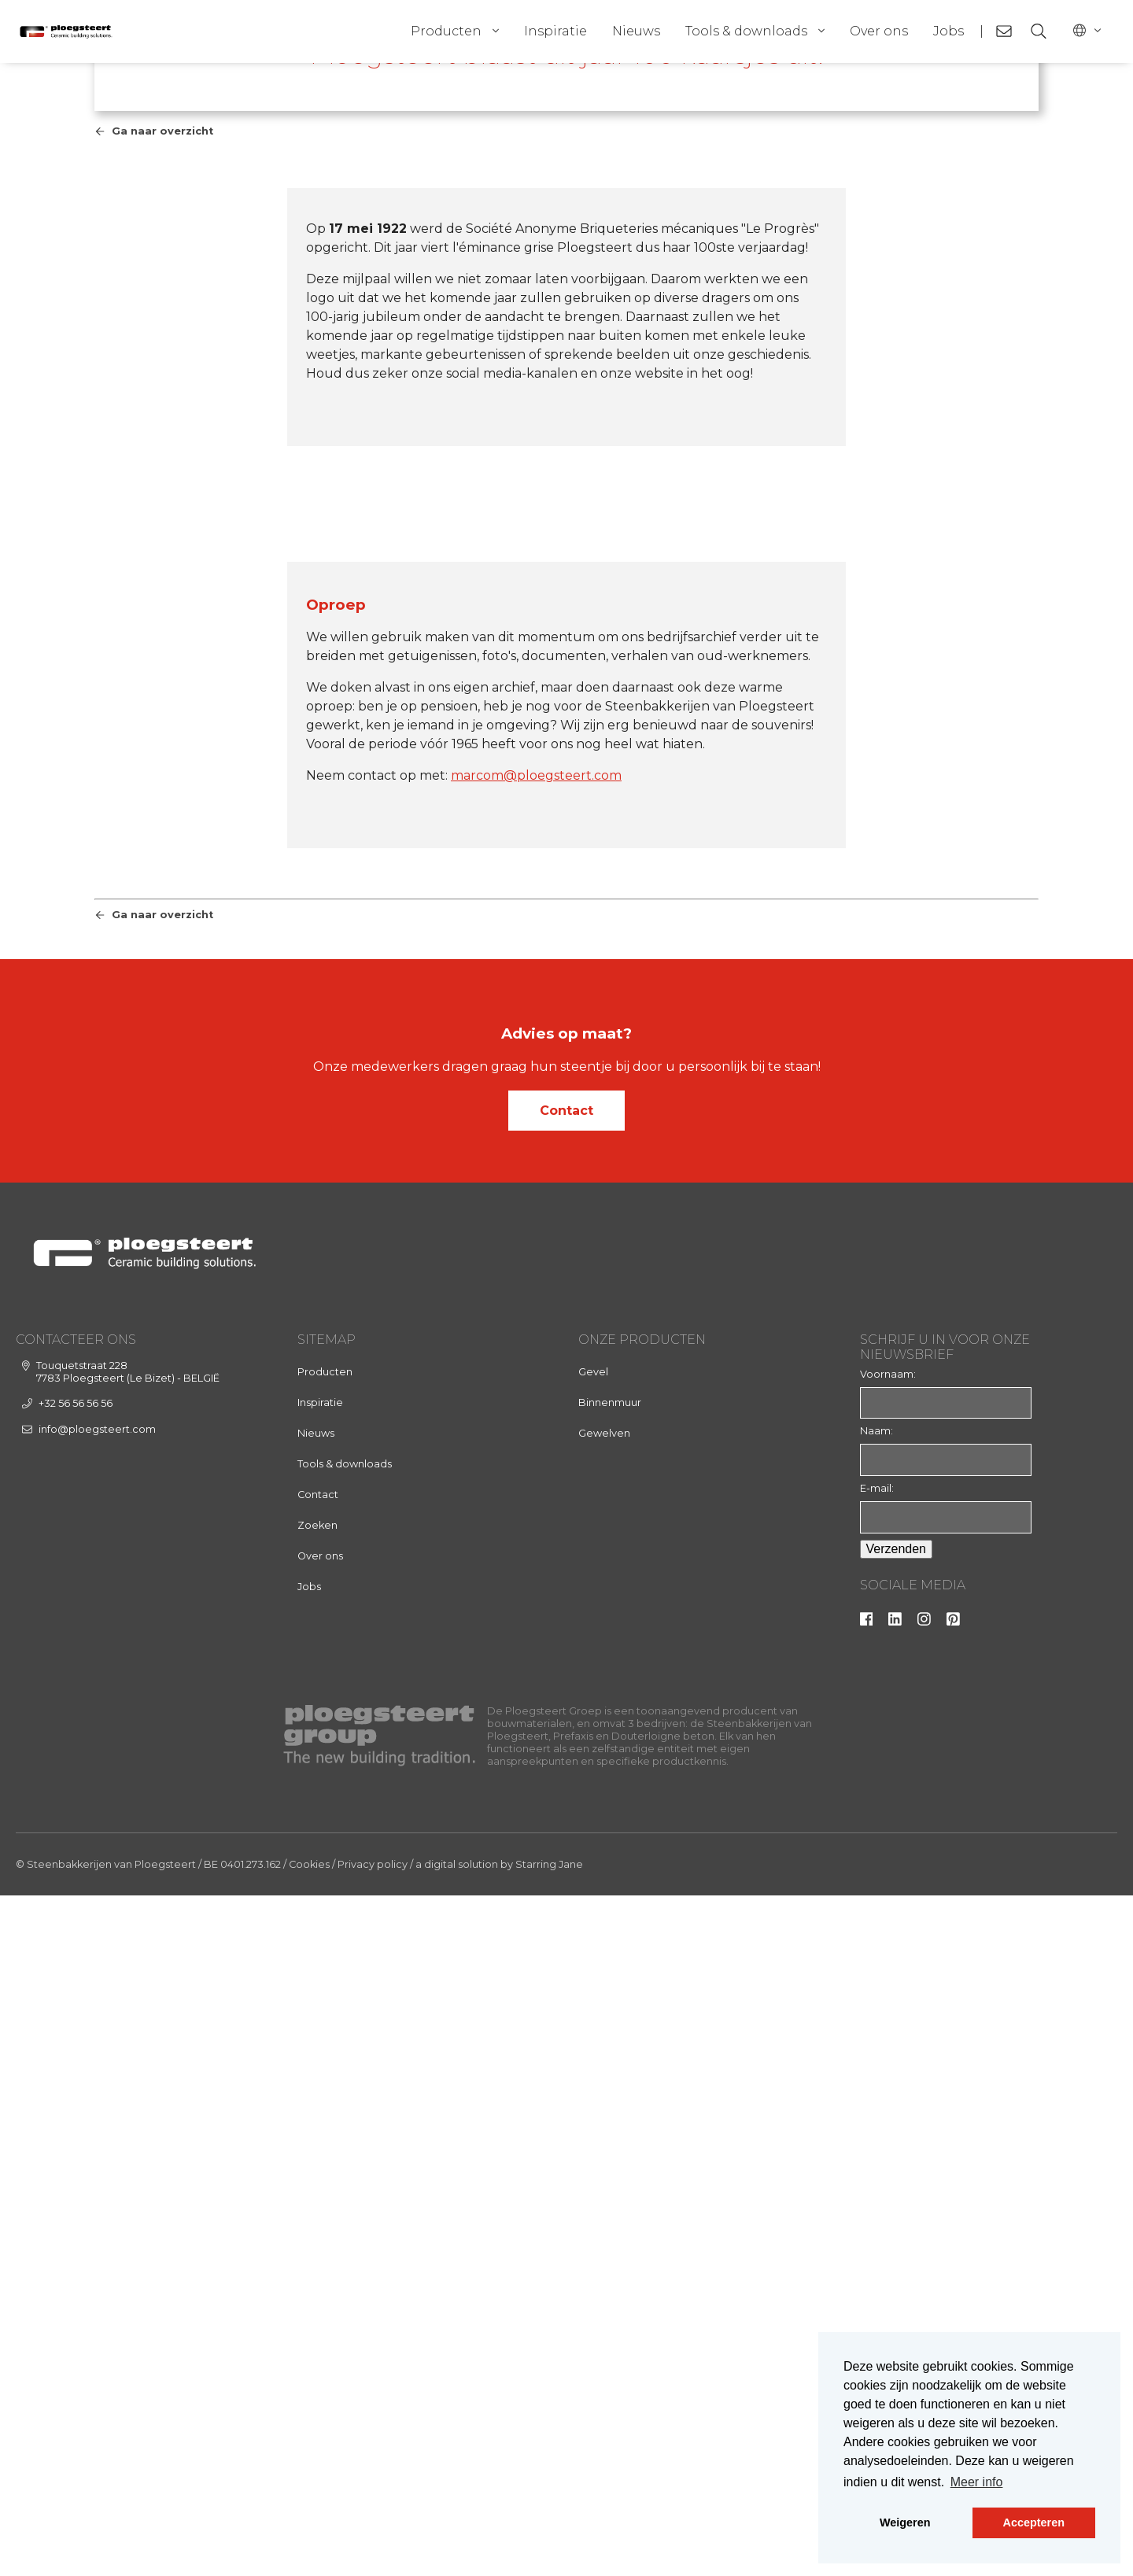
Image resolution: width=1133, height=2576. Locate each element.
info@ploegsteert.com (97, 2109)
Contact (566, 1790)
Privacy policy (373, 2545)
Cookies (309, 2545)
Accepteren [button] (1034, 2522)
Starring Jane (549, 2545)
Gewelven (604, 2113)
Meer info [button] (976, 2482)
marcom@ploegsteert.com (536, 1456)
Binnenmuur (609, 2082)
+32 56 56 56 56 (76, 2083)
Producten (446, 31)
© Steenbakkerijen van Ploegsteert (106, 2545)
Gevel (593, 2051)
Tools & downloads (746, 31)
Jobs (948, 31)
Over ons (879, 31)
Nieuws (636, 31)
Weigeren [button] (905, 2522)
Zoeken (317, 2205)
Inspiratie (555, 31)
